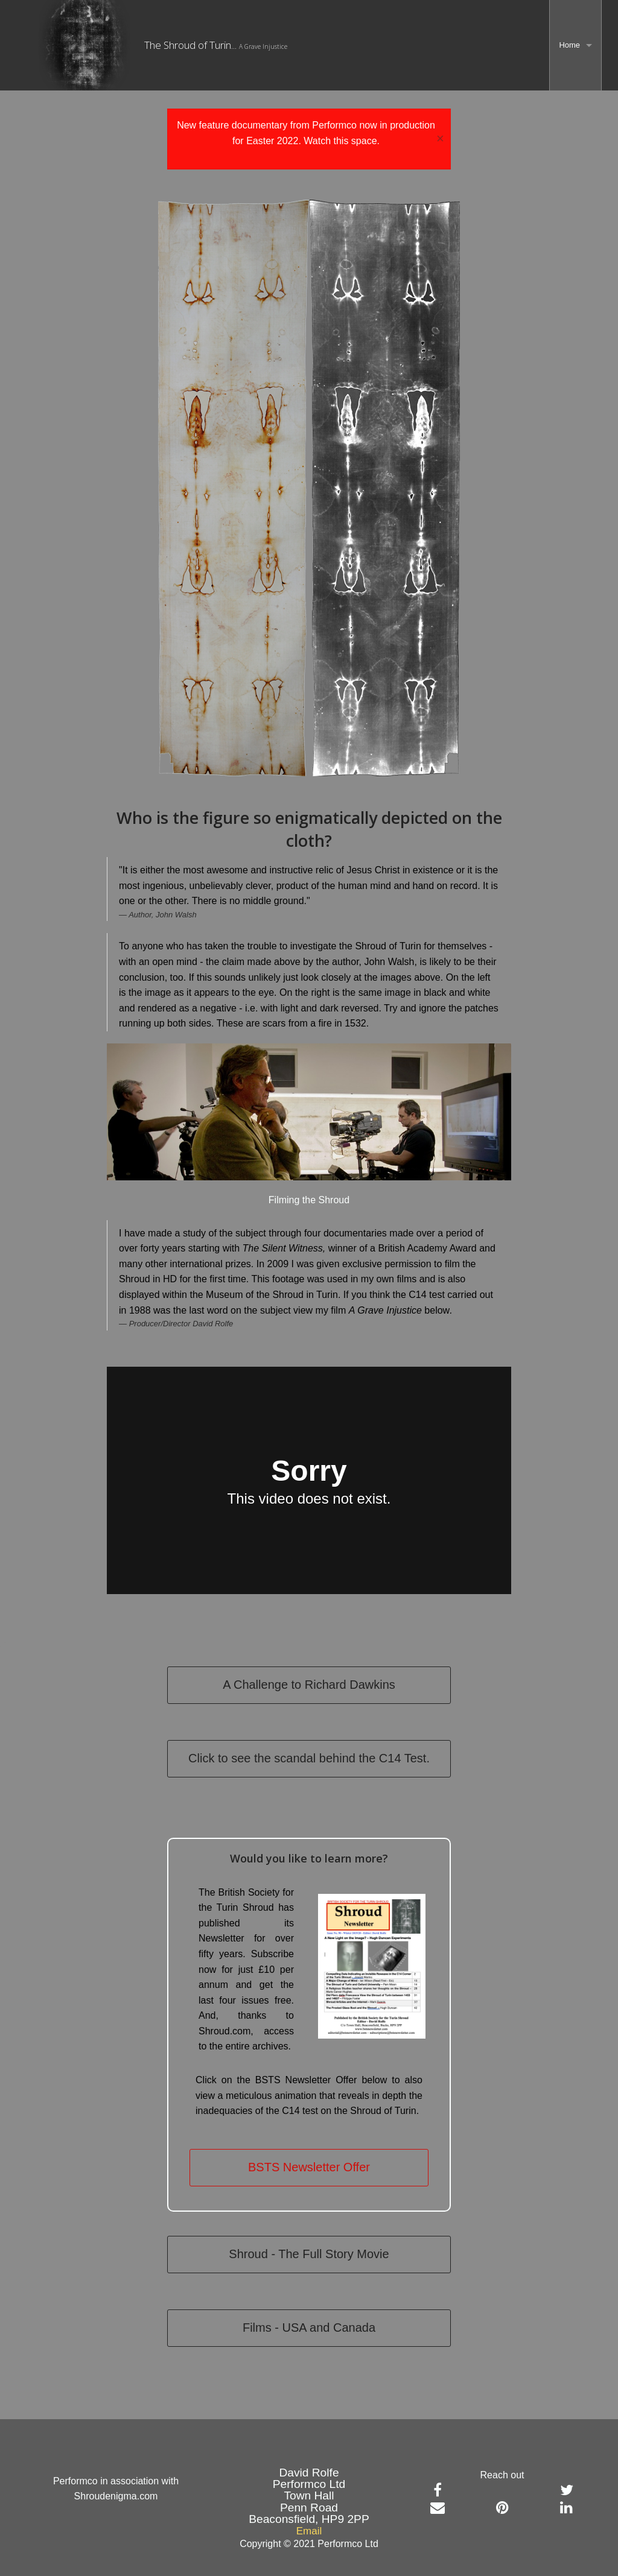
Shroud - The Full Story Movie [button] (309, 2254)
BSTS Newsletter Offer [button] (309, 2167)
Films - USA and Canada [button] (309, 2327)
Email (309, 2531)
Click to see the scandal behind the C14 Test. (309, 1758)
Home (569, 44)
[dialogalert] (309, 139)
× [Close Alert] (440, 139)
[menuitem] (575, 45)
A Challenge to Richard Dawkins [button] (309, 1684)
